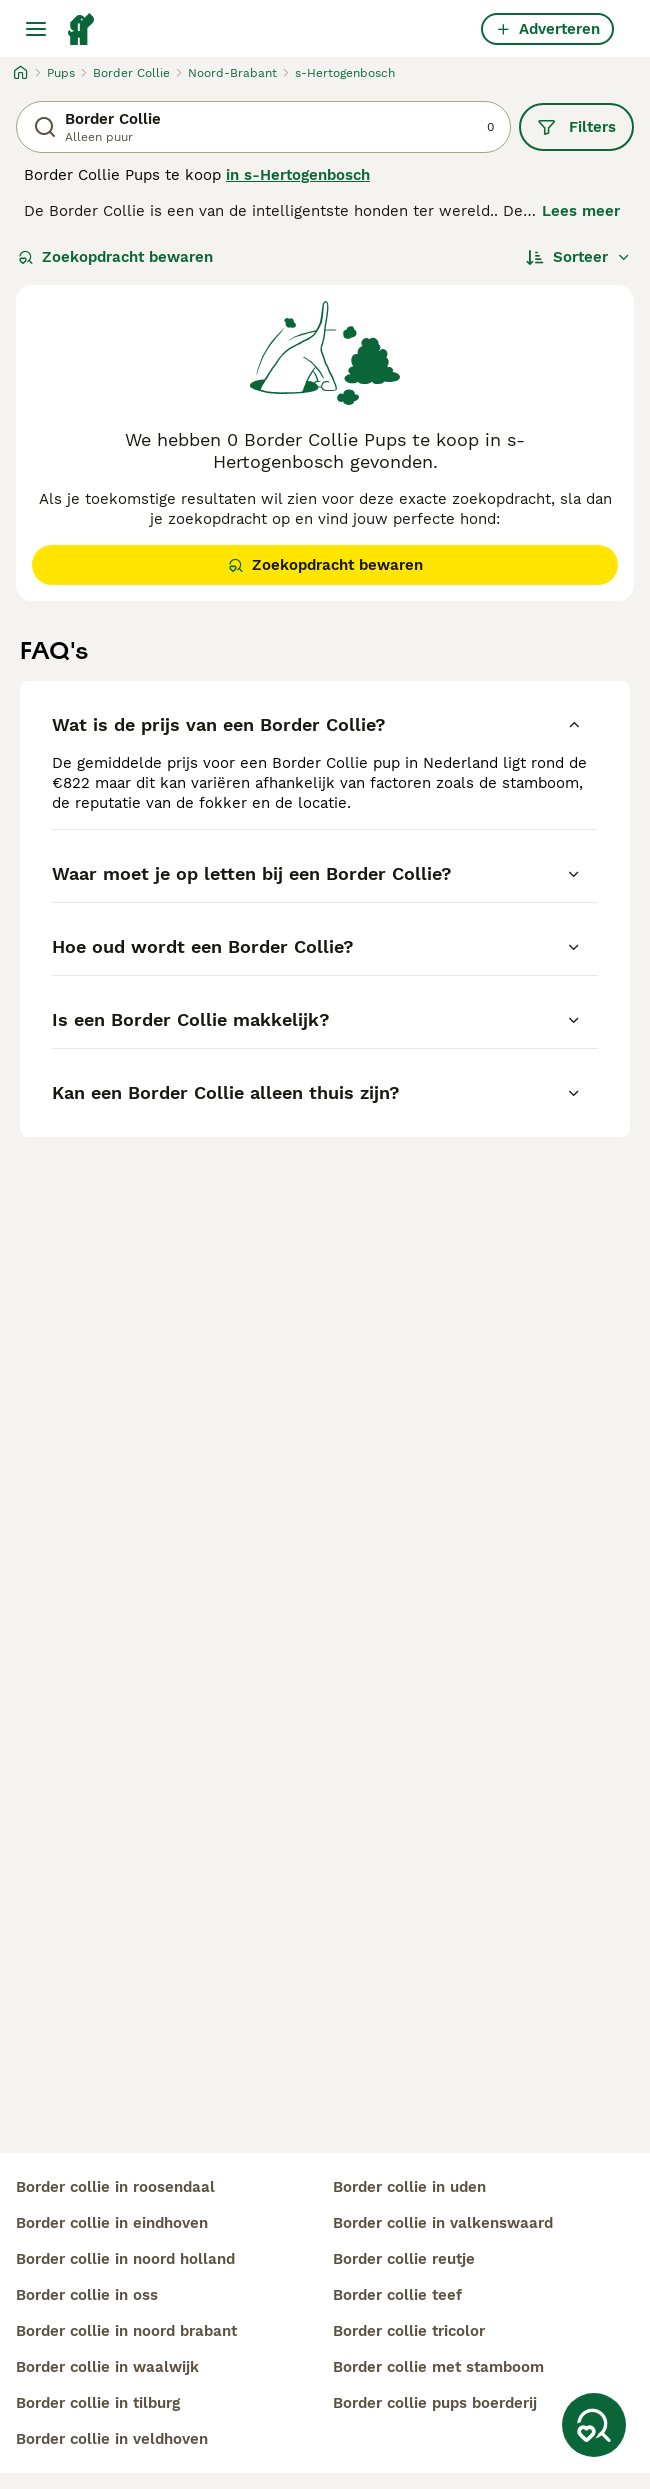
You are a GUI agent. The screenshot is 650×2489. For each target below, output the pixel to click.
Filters (576, 127)
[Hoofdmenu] (36, 29)
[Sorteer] (578, 257)
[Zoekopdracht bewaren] (594, 2425)
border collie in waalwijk (107, 2367)
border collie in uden (409, 2187)
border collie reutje (404, 2259)
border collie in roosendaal (115, 2187)
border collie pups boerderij (435, 2403)
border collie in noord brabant (126, 2331)
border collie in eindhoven (112, 2223)
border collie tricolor (409, 2331)
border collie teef (397, 2295)
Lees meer (581, 211)
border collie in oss (87, 2295)
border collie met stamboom (438, 2367)
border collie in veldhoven (112, 2439)
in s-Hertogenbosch (298, 175)
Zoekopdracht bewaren (115, 257)
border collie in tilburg (98, 2403)
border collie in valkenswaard (443, 2223)
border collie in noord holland (125, 2259)
